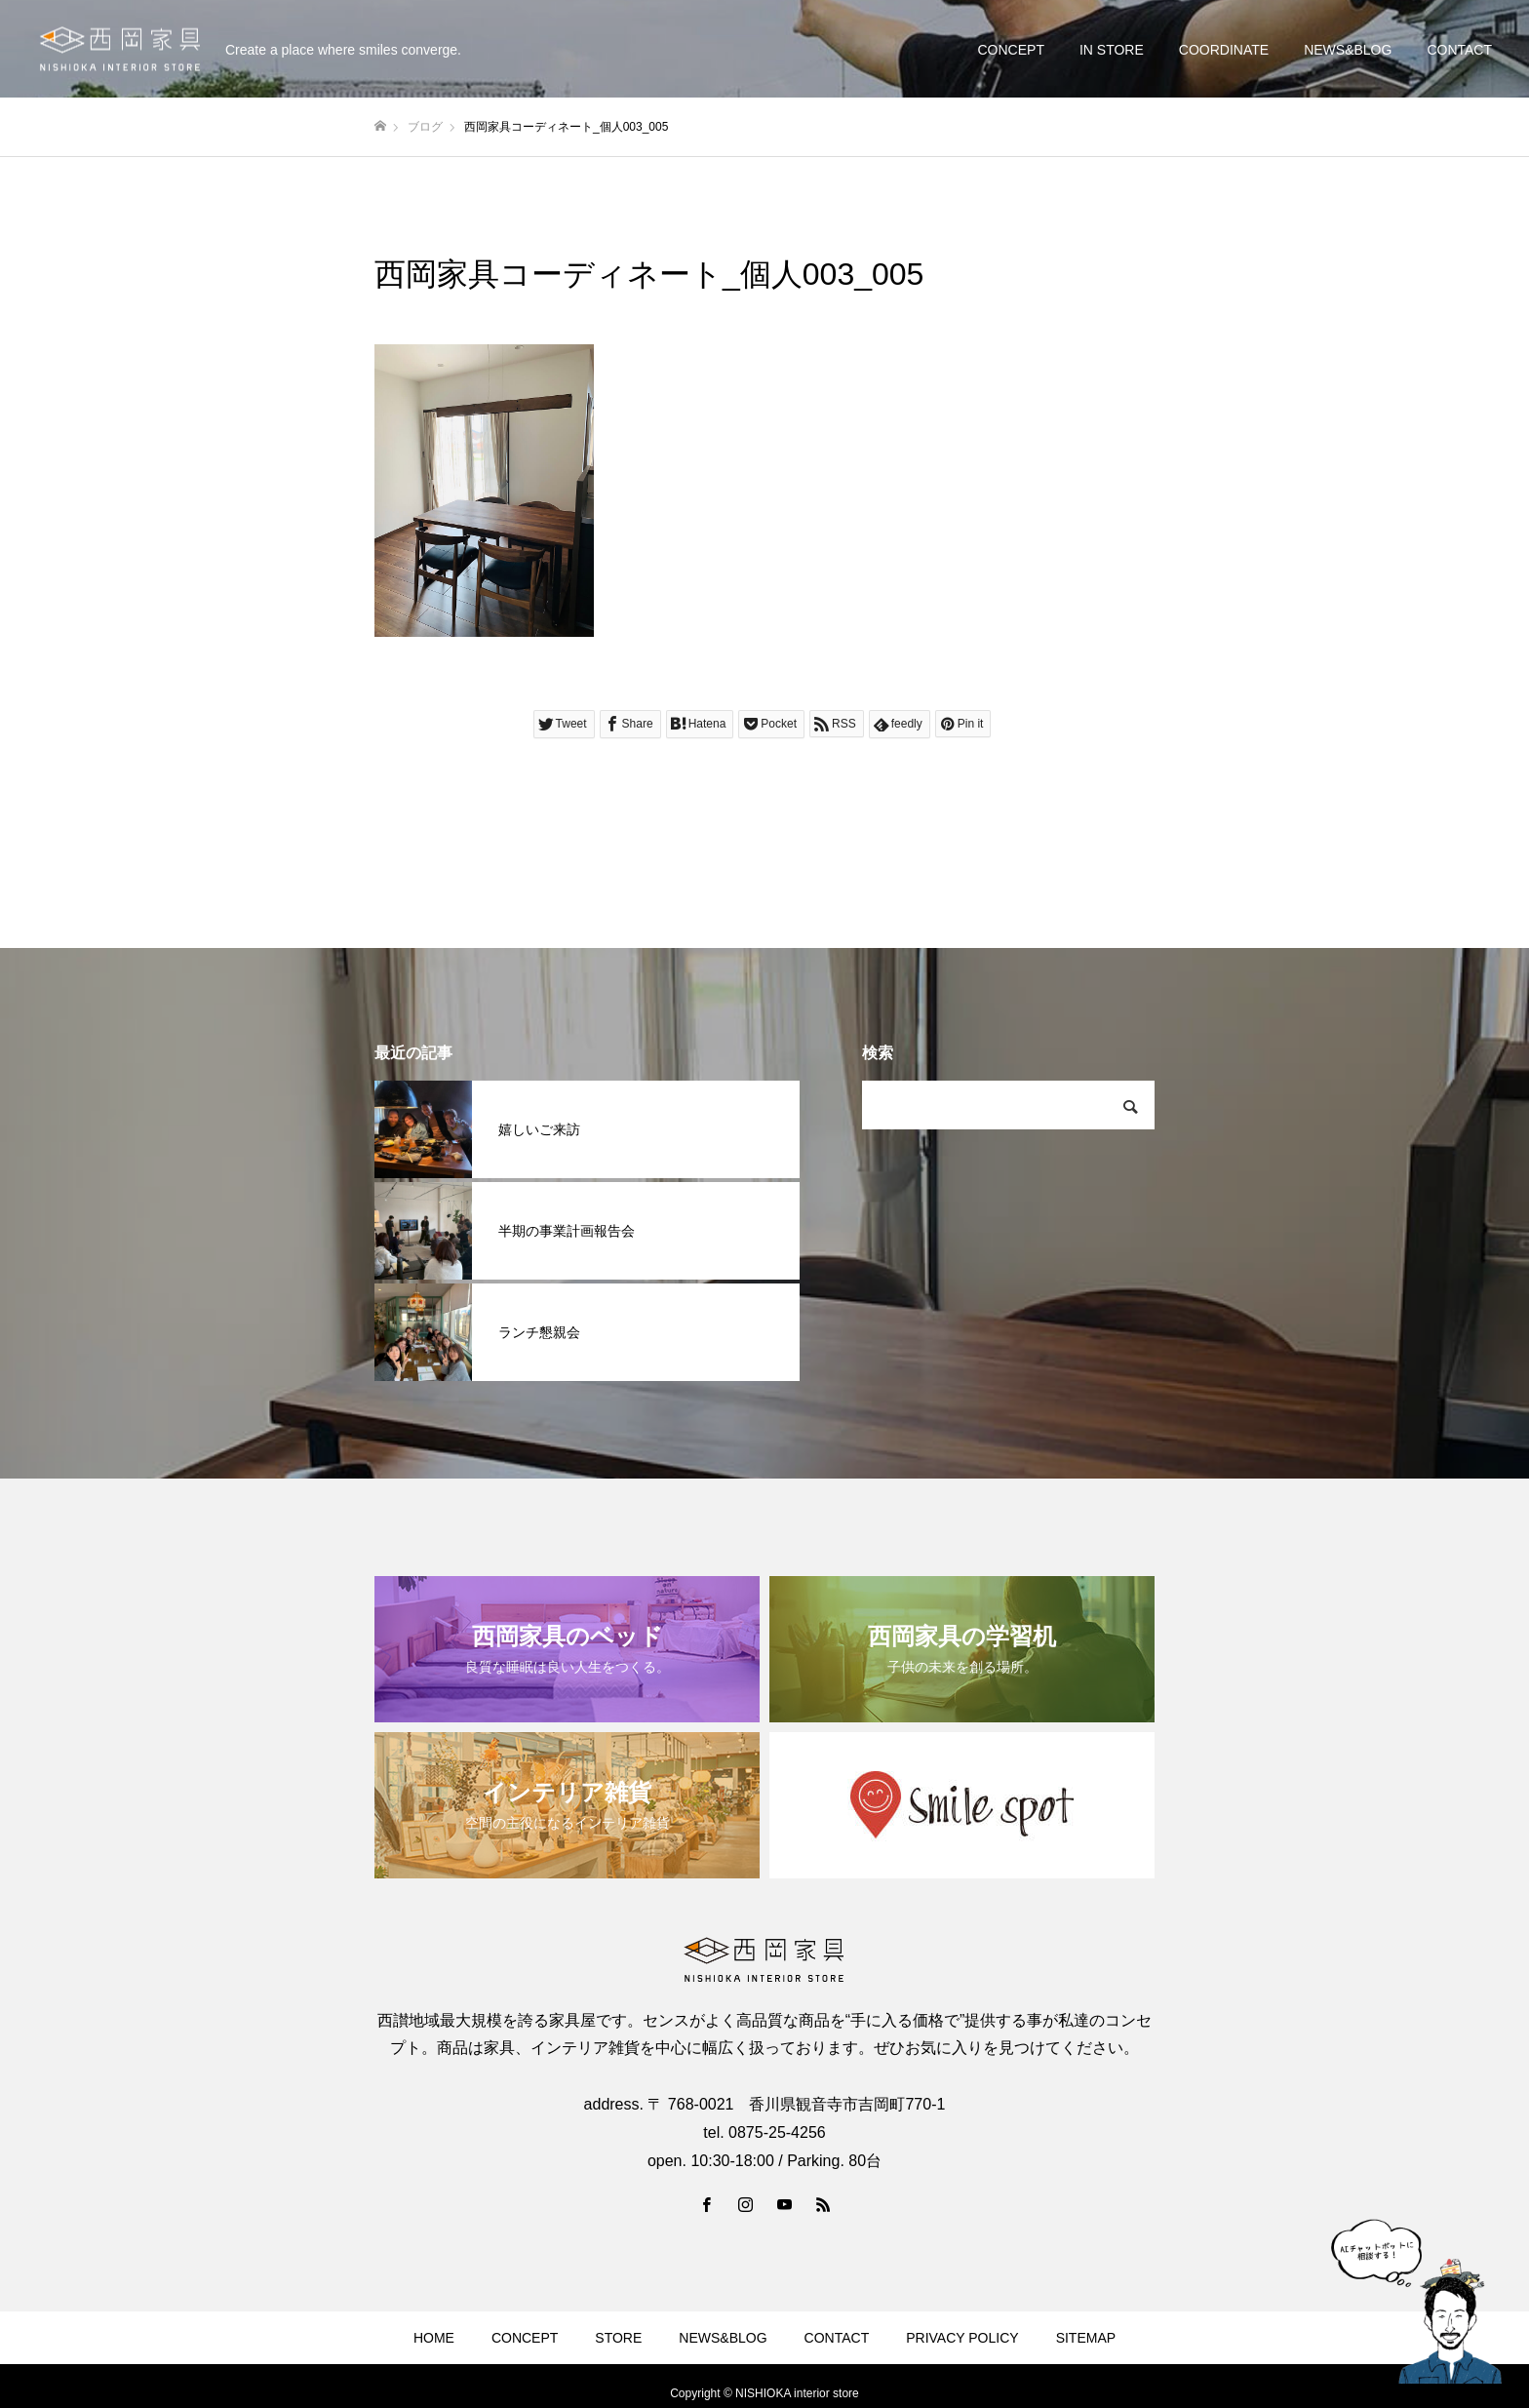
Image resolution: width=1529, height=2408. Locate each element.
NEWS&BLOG (1348, 50)
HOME (433, 2338)
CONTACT (1459, 50)
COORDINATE (1224, 50)
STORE (618, 2338)
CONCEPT (1010, 50)
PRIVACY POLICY (962, 2338)
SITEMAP (1086, 2338)
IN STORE (1111, 50)
